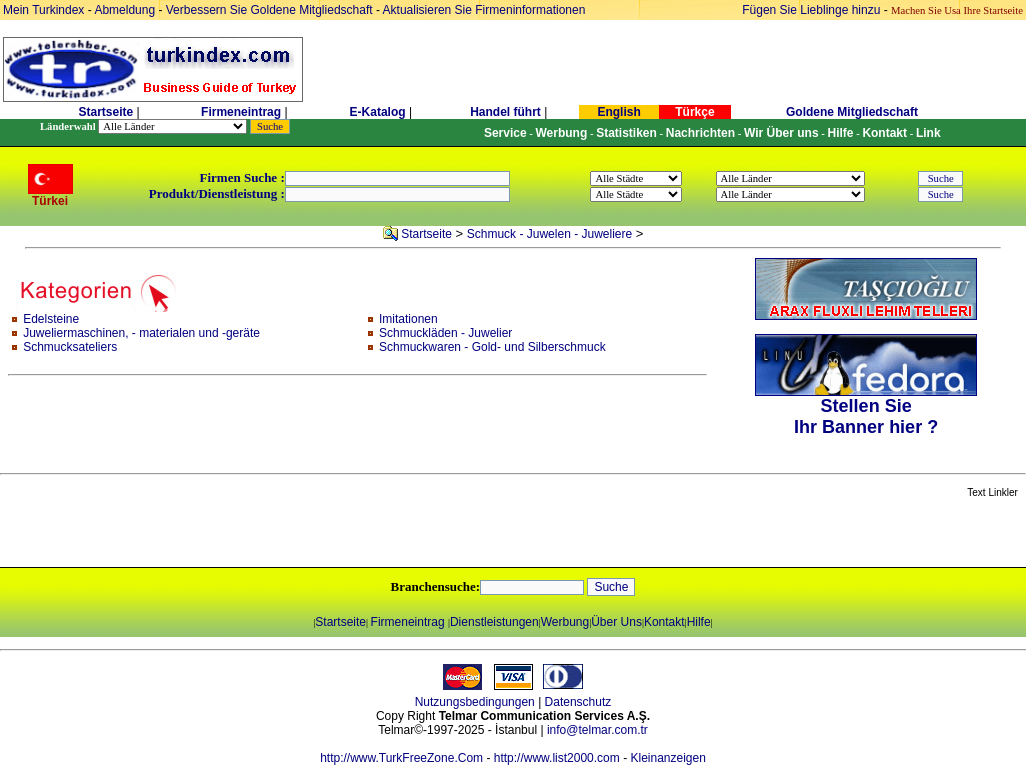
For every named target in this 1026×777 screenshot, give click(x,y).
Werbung (565, 622)
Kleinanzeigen (667, 758)
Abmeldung (124, 10)
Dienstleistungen (494, 622)
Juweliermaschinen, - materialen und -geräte (141, 333)
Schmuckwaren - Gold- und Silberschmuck (492, 347)
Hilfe (699, 622)
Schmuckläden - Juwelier (445, 333)
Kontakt (664, 622)
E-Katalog (378, 112)
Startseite (105, 112)
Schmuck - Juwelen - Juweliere (549, 234)
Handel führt (505, 112)
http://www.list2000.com (557, 758)
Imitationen (408, 319)
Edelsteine (51, 319)
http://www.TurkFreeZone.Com (401, 758)
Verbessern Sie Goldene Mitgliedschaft (271, 10)
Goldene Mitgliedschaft (852, 112)
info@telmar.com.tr (597, 730)
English (618, 112)
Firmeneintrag (242, 112)
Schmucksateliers (70, 347)
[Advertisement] (237, 534)
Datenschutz (578, 702)
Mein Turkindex (43, 10)
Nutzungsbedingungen (475, 702)
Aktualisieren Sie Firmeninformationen (484, 10)
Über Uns (616, 622)
